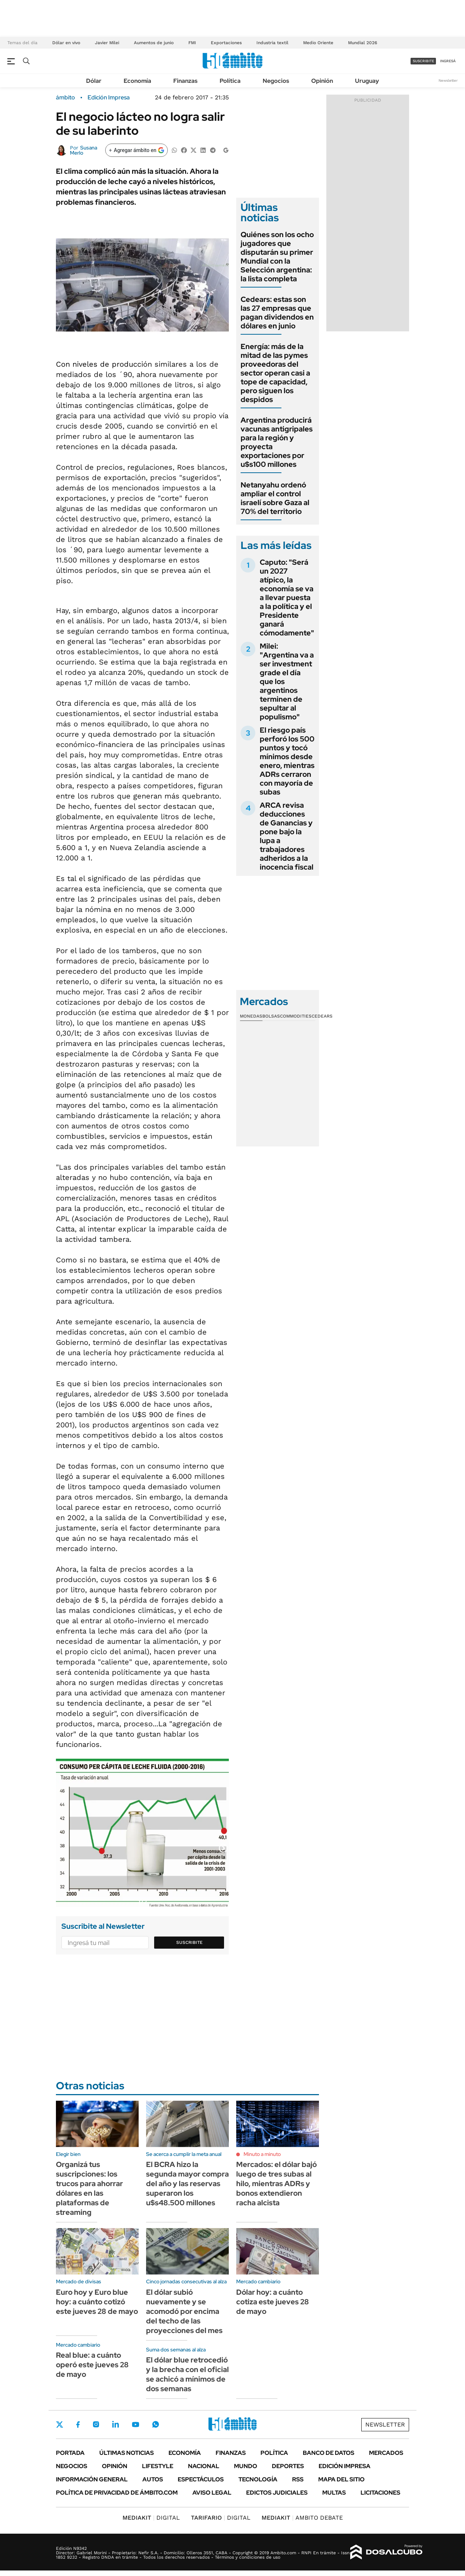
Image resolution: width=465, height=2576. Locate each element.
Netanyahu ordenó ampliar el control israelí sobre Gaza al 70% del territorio (275, 498)
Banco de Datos (328, 2453)
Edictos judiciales (277, 2492)
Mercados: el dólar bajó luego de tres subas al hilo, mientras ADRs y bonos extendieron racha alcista (276, 2183)
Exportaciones (226, 42)
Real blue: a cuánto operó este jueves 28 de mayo (92, 2364)
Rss (298, 2479)
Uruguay (367, 81)
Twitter (59, 2424)
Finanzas (185, 81)
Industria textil (272, 42)
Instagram (96, 2424)
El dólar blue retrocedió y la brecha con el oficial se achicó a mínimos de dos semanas (187, 2374)
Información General (92, 2479)
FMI (192, 42)
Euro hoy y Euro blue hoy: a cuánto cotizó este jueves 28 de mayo (97, 2301)
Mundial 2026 (362, 42)
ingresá (448, 61)
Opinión (322, 81)
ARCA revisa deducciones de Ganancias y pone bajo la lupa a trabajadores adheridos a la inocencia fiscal (286, 836)
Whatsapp (155, 2424)
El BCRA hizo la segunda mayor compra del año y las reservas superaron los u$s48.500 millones (187, 2183)
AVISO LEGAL (211, 2492)
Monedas (251, 1016)
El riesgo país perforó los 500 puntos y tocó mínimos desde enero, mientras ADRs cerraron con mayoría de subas (287, 761)
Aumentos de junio (154, 42)
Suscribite (189, 1942)
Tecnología (257, 2479)
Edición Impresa (344, 2466)
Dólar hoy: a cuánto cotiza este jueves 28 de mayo (272, 2301)
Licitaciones (380, 2492)
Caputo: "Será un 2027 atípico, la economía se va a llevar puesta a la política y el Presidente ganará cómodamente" (287, 597)
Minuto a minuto (262, 2154)
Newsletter (448, 80)
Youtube (135, 2424)
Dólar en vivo (66, 42)
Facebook (78, 2424)
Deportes (288, 2466)
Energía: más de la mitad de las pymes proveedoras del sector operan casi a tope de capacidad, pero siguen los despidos (275, 373)
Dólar (94, 81)
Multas (334, 2492)
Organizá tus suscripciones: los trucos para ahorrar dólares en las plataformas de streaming (89, 2188)
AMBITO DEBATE (302, 2517)
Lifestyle (157, 2466)
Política (230, 81)
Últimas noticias (126, 2453)
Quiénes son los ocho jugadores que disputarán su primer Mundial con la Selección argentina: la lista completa (277, 256)
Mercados (386, 2453)
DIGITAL (151, 2517)
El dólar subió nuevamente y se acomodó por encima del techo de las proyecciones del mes (184, 2311)
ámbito (65, 98)
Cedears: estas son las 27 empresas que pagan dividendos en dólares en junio (277, 313)
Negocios (276, 81)
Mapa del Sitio (341, 2479)
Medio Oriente (318, 42)
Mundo (245, 2466)
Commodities (296, 1016)
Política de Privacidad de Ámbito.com (117, 2492)
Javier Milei (107, 42)
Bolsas (271, 1016)
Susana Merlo (83, 150)
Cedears (322, 1016)
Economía (137, 81)
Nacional (203, 2466)
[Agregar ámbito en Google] (136, 150)
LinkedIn (115, 2424)
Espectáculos (201, 2479)
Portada (70, 2453)
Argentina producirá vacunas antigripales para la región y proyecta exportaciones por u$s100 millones (277, 442)
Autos (152, 2479)
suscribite (423, 61)
